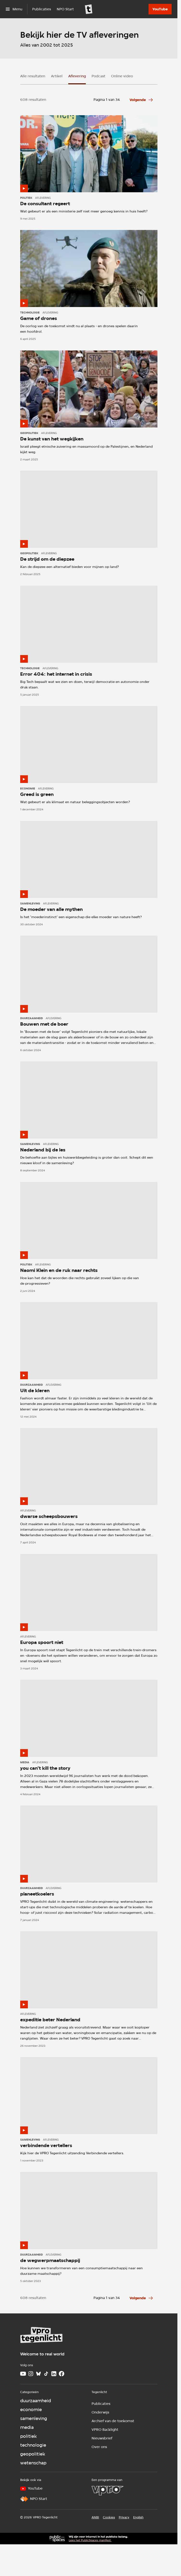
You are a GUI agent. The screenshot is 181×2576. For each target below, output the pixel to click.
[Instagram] (31, 2374)
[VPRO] (107, 2490)
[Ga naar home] (89, 9)
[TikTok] (46, 2374)
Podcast (98, 76)
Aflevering (77, 76)
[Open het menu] (14, 9)
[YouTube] (160, 9)
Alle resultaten (32, 76)
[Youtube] (23, 2374)
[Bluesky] (38, 2374)
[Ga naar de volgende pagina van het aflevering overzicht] (141, 100)
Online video (122, 76)
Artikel (56, 76)
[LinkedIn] (54, 2374)
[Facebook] (61, 2374)
